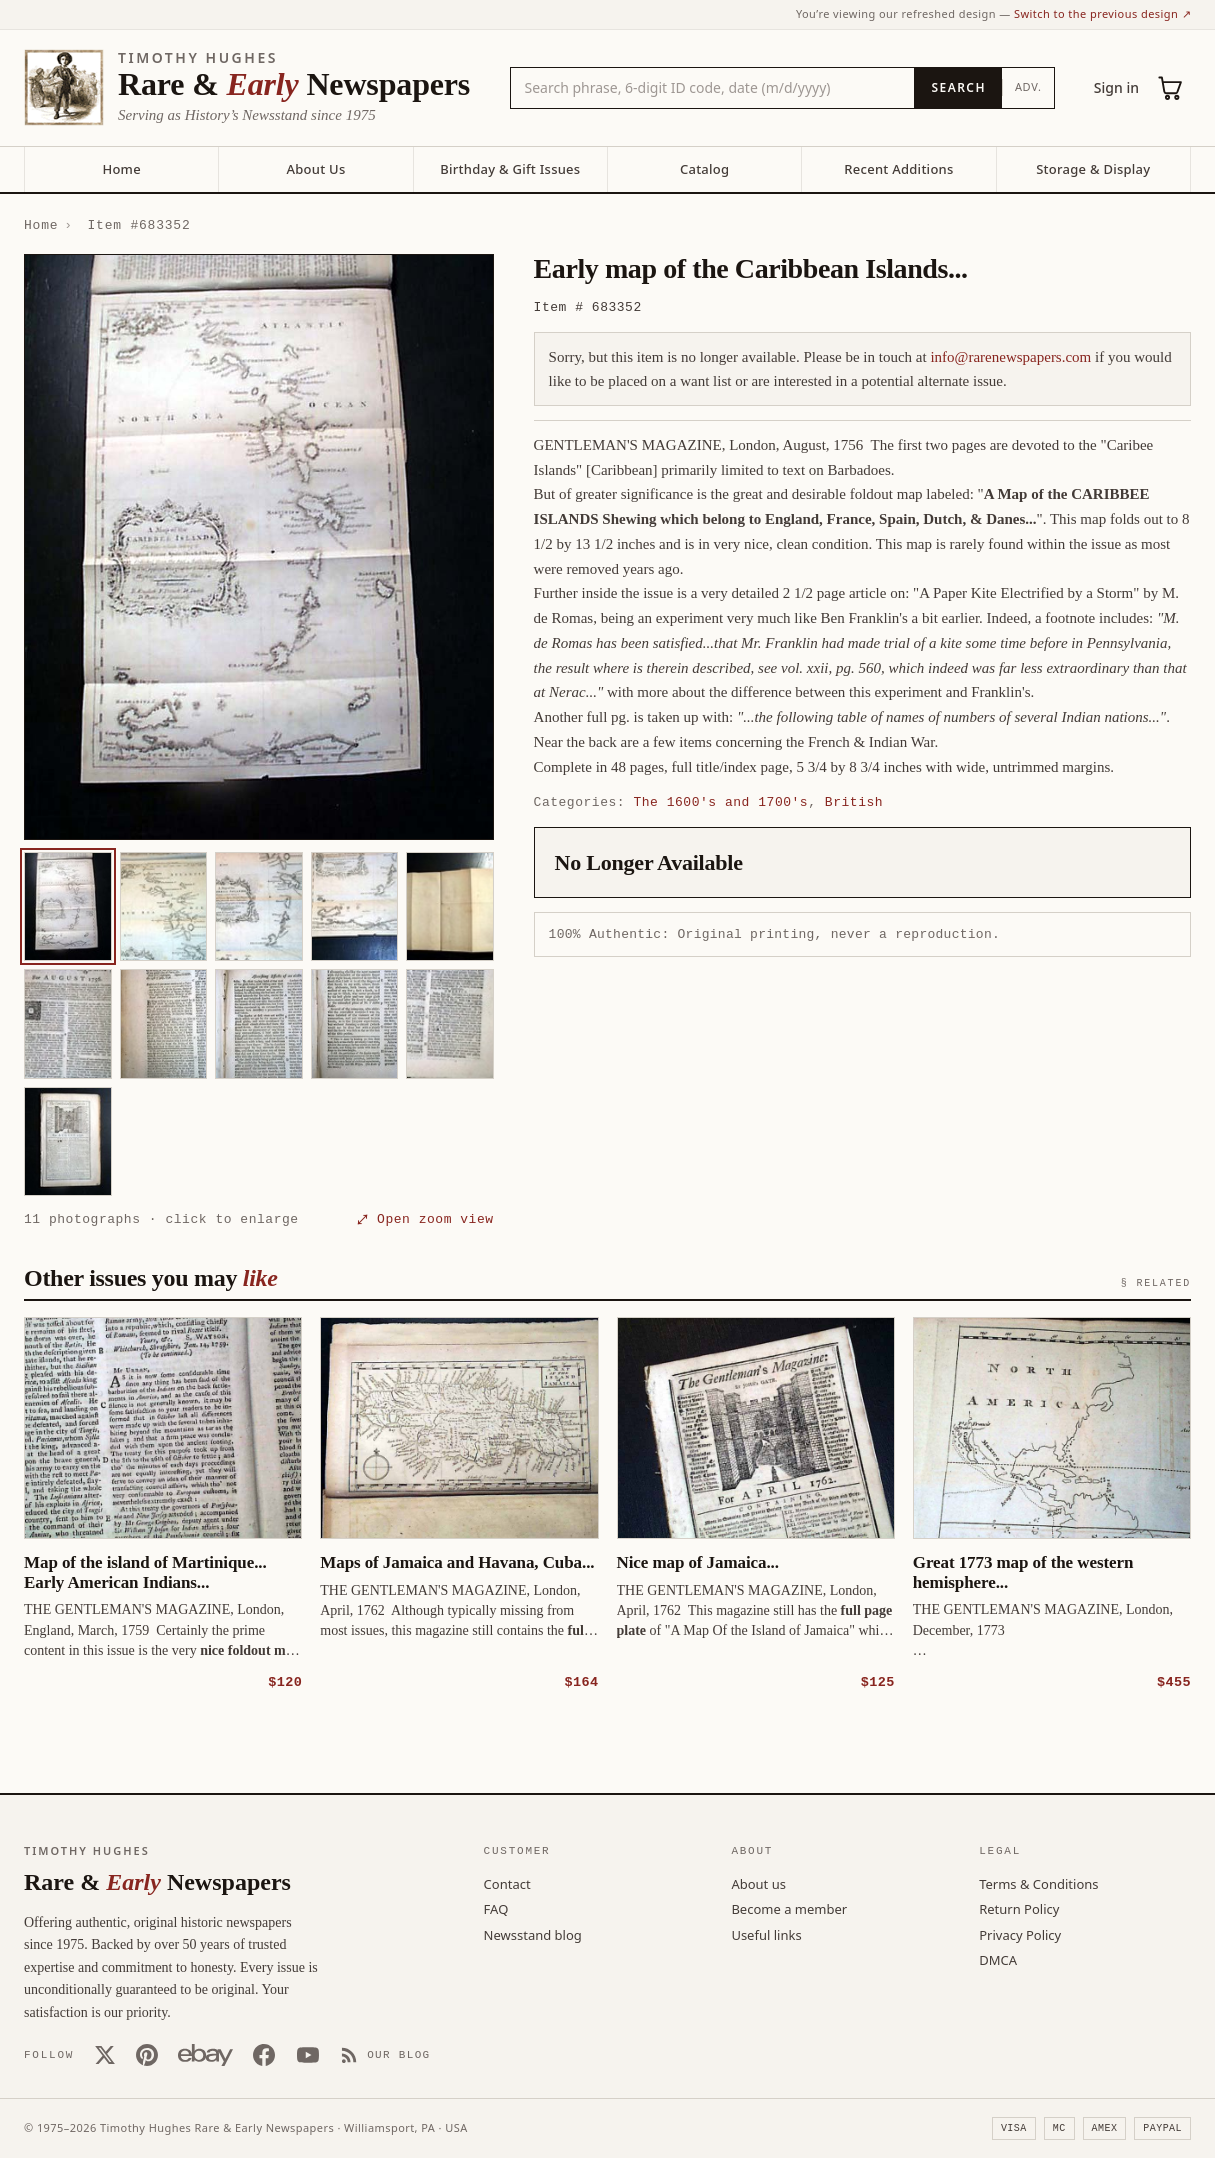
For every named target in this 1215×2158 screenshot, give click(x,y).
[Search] (957, 88)
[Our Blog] (385, 2054)
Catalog (704, 169)
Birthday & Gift (510, 169)
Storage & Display (1093, 169)
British (854, 802)
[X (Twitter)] (105, 2054)
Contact (507, 1883)
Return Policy (1019, 1908)
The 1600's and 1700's (720, 802)
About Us (315, 169)
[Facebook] (264, 2054)
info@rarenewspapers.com (1010, 357)
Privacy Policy (1020, 1934)
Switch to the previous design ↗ (1102, 13)
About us (758, 1883)
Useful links (766, 1934)
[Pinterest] (147, 2054)
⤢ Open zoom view (425, 1219)
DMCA (998, 1959)
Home (121, 169)
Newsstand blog (533, 1934)
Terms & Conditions (1038, 1883)
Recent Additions (898, 169)
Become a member (789, 1908)
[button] (259, 547)
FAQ (496, 1908)
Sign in (1116, 87)
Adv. (1028, 86)
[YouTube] (308, 2054)
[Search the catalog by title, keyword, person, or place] (713, 88)
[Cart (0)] (1171, 88)
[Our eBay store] (205, 2054)
